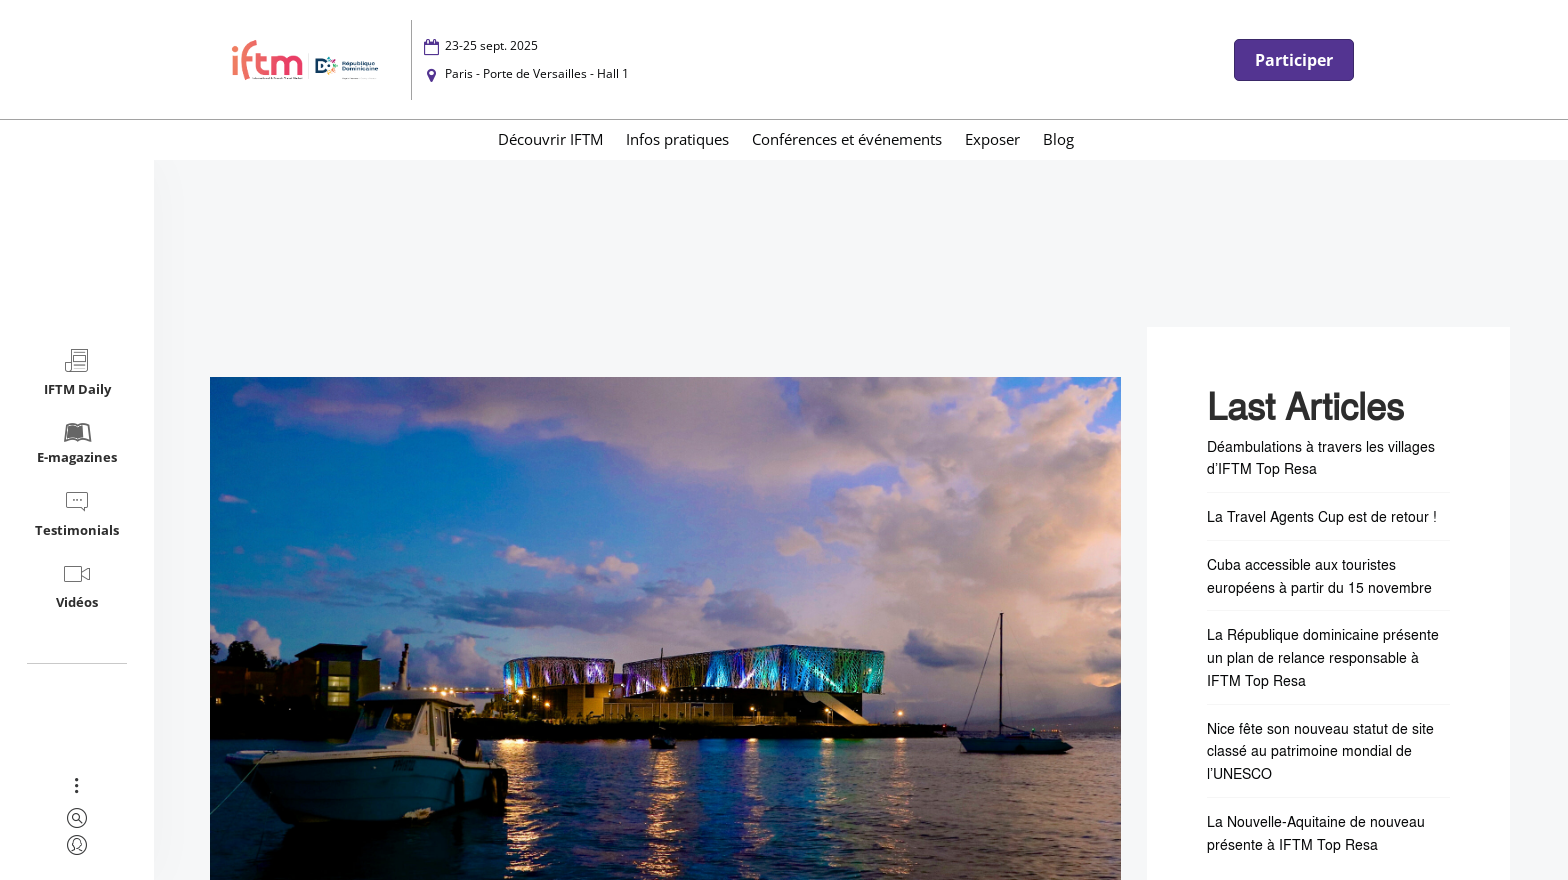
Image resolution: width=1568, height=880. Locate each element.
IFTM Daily (77, 372)
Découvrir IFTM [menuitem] (550, 139)
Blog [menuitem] (1058, 139)
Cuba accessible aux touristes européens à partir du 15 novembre (1319, 575)
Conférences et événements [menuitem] (847, 139)
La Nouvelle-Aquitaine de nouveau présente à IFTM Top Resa (1316, 832)
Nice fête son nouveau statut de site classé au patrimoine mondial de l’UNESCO (1320, 751)
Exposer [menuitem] (992, 139)
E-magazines (77, 442)
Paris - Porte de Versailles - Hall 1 (537, 73)
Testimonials (77, 513)
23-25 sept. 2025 (491, 45)
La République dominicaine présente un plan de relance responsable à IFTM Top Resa (1323, 657)
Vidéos (77, 585)
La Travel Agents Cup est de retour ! (1322, 516)
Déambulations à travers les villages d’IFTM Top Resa (1321, 457)
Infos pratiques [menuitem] (677, 139)
